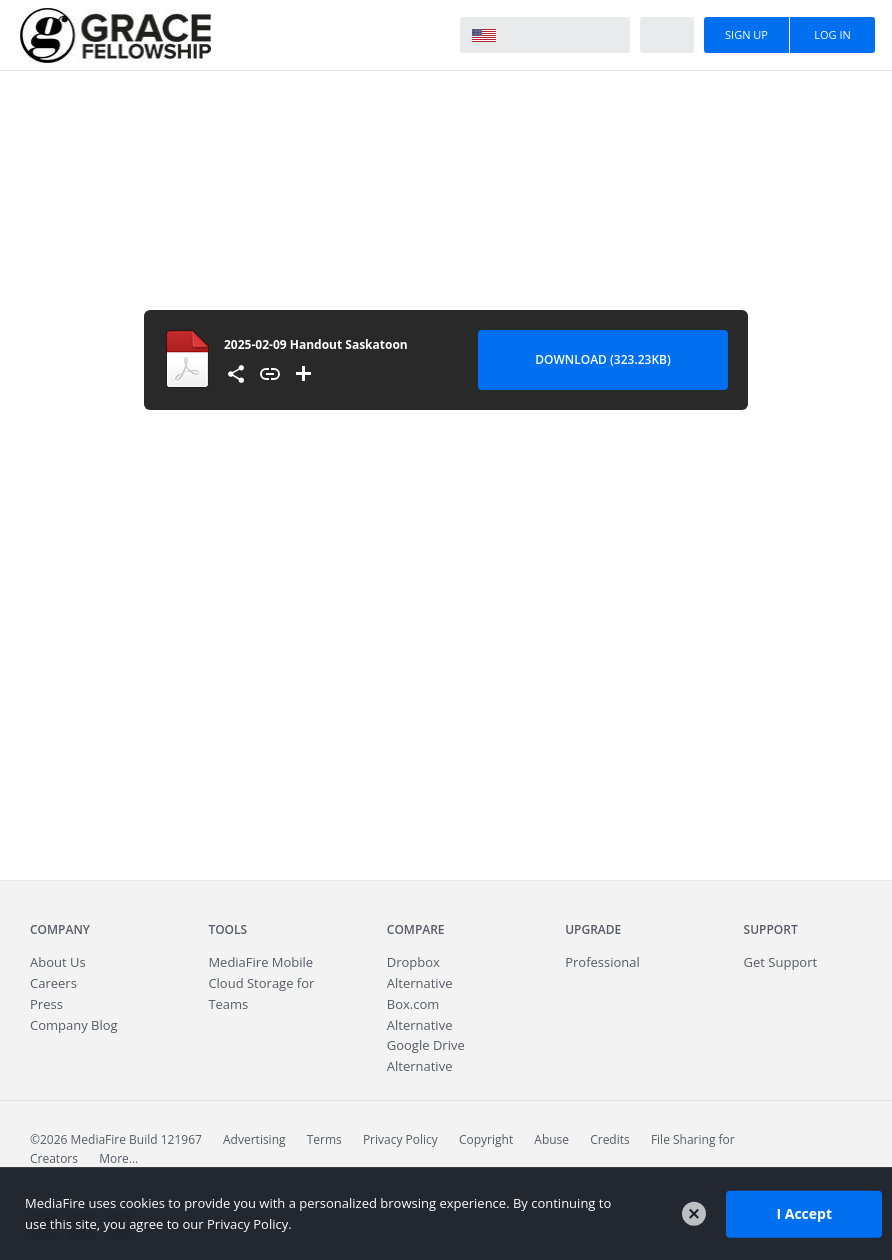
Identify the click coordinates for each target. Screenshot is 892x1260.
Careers (53, 983)
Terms (324, 1139)
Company (60, 929)
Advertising (254, 1139)
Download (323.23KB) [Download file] (603, 359)
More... (118, 1158)
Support (771, 929)
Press (46, 1004)
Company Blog (74, 1025)
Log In (832, 34)
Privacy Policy (400, 1139)
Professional (602, 962)
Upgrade (593, 929)
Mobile (260, 962)
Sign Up (746, 34)
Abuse (551, 1139)
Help (667, 35)
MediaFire (115, 35)
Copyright (486, 1139)
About (58, 962)
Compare (416, 929)
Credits (610, 1139)
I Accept (804, 1213)
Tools (227, 929)
